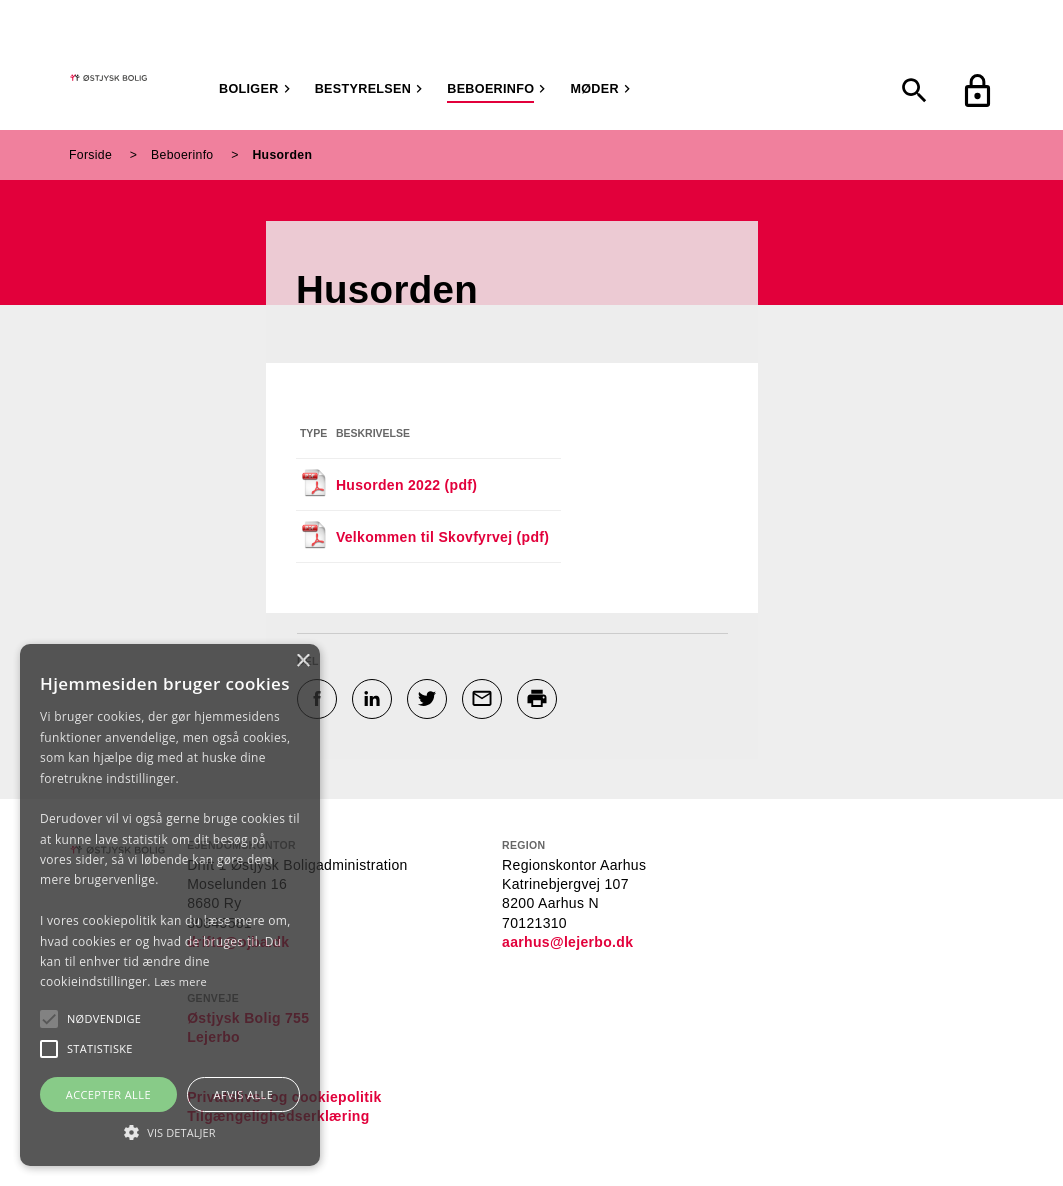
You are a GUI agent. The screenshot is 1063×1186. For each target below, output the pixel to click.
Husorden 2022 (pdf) (406, 485)
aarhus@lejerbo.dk (567, 942)
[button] (104, 1019)
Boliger (249, 89)
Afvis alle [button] (243, 1094)
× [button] (302, 661)
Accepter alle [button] (108, 1094)
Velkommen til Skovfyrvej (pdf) (442, 537)
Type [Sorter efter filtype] (313, 433)
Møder (594, 89)
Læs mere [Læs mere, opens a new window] (180, 981)
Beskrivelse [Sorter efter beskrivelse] (373, 433)
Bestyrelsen (363, 89)
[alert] (170, 905)
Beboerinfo (490, 89)
